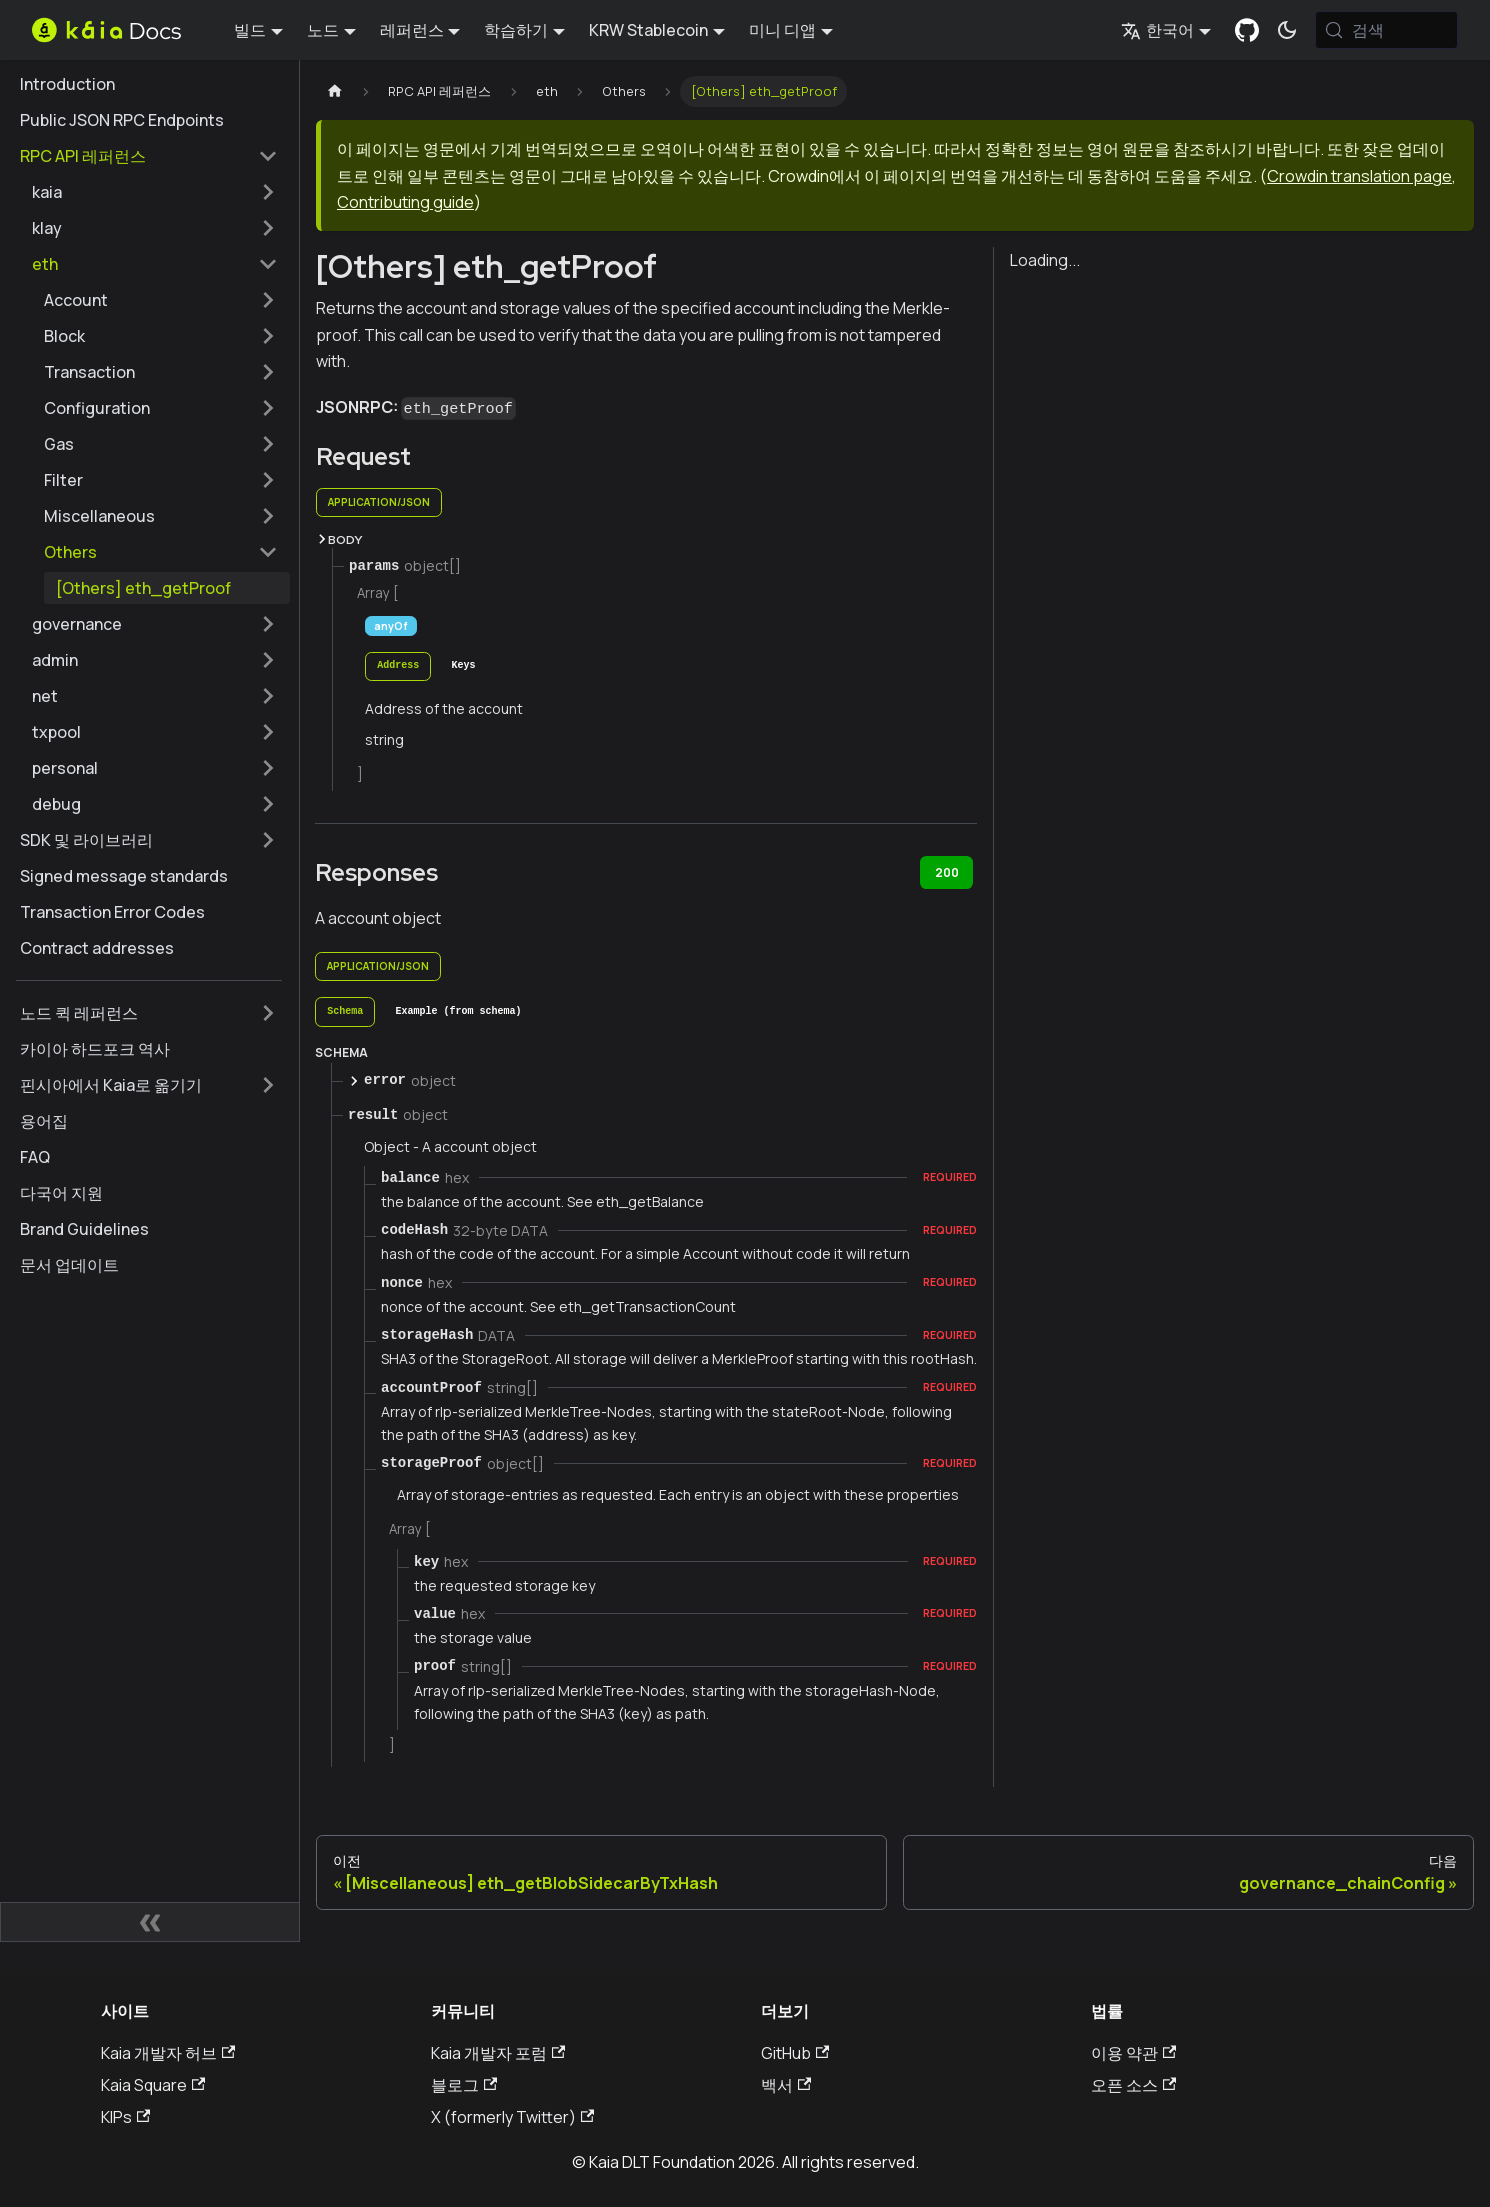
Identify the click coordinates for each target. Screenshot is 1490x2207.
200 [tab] (947, 872)
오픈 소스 (1133, 2085)
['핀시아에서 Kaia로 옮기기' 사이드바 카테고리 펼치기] (268, 1085)
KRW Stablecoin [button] (648, 30)
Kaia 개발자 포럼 (498, 2053)
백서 (786, 2085)
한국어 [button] (1157, 30)
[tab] (398, 666)
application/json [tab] (379, 502)
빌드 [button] (250, 30)
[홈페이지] (335, 91)
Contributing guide (405, 202)
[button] (155, 192)
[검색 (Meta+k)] (1386, 30)
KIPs (125, 2117)
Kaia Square (153, 2085)
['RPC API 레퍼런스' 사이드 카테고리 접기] (268, 156)
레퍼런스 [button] (412, 30)
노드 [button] (323, 30)
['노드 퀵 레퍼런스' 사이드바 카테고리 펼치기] (268, 1013)
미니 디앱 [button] (782, 30)
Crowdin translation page (1359, 176)
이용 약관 (1133, 2053)
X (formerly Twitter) (512, 2117)
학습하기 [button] (516, 30)
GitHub (795, 2053)
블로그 (464, 2085)
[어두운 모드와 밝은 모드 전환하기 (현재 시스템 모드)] (1287, 30)
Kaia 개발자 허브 (168, 2053)
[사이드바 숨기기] (150, 1922)
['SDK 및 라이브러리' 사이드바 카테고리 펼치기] (268, 840)
